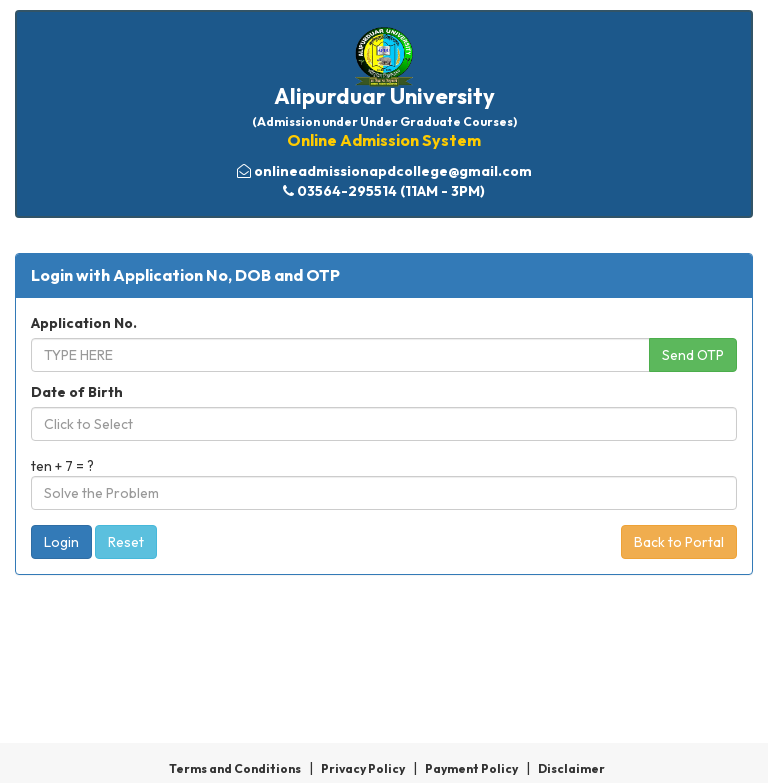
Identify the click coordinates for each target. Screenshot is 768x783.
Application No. (84, 323)
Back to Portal (679, 542)
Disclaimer (571, 768)
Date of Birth (77, 392)
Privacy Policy (363, 768)
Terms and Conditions (235, 768)
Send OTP (693, 355)
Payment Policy (471, 768)
